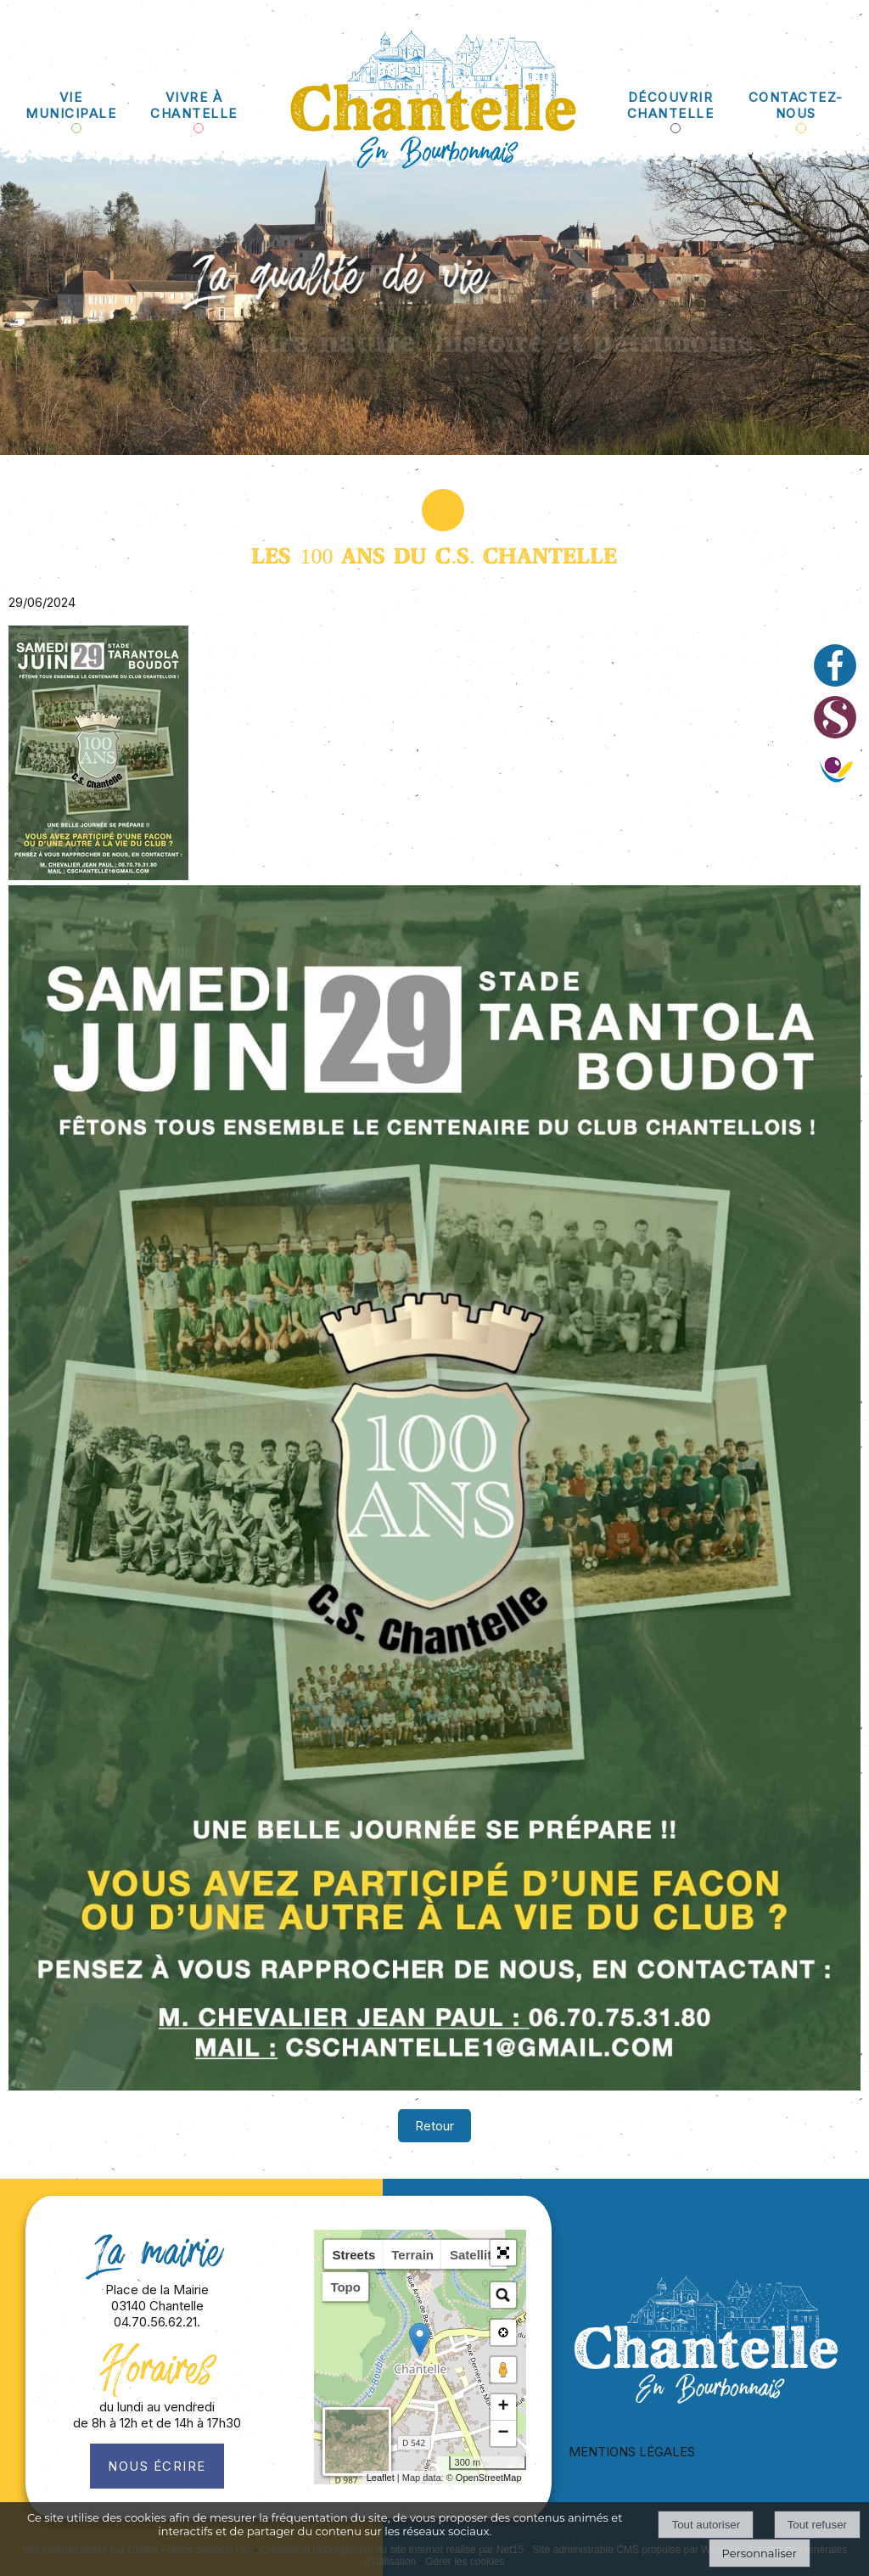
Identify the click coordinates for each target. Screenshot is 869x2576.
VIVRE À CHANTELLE (194, 105)
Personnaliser (759, 2553)
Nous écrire (157, 2466)
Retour (434, 2126)
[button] (503, 2252)
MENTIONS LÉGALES (632, 2452)
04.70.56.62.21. (157, 2322)
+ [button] (502, 2407)
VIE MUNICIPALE (70, 105)
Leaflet (381, 2477)
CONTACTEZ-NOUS (796, 105)
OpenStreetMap (489, 2477)
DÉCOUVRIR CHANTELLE (671, 105)
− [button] (502, 2433)
